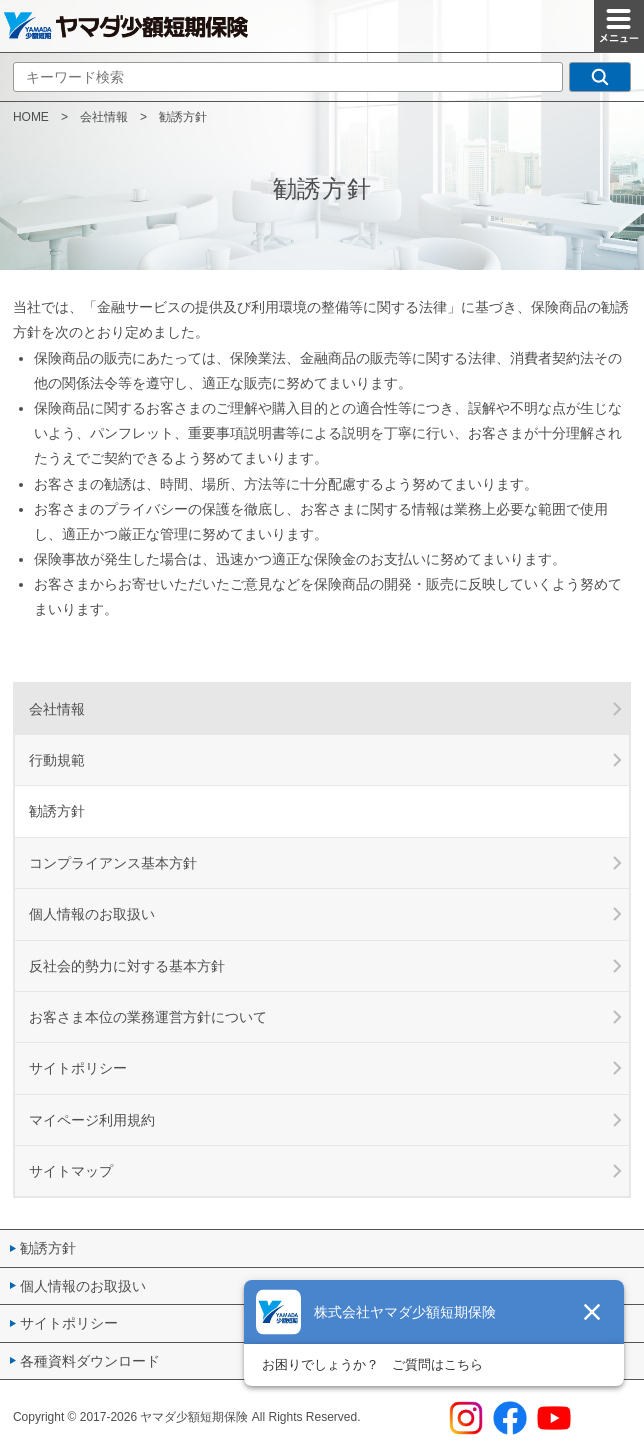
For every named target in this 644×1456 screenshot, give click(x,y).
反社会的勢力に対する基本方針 (127, 966)
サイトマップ (71, 1171)
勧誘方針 (48, 1248)
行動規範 (57, 760)
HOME (31, 117)
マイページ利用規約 (92, 1120)
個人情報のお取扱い (92, 914)
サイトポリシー (78, 1068)
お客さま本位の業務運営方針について (148, 1017)
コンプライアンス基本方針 (113, 863)
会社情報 (104, 117)
